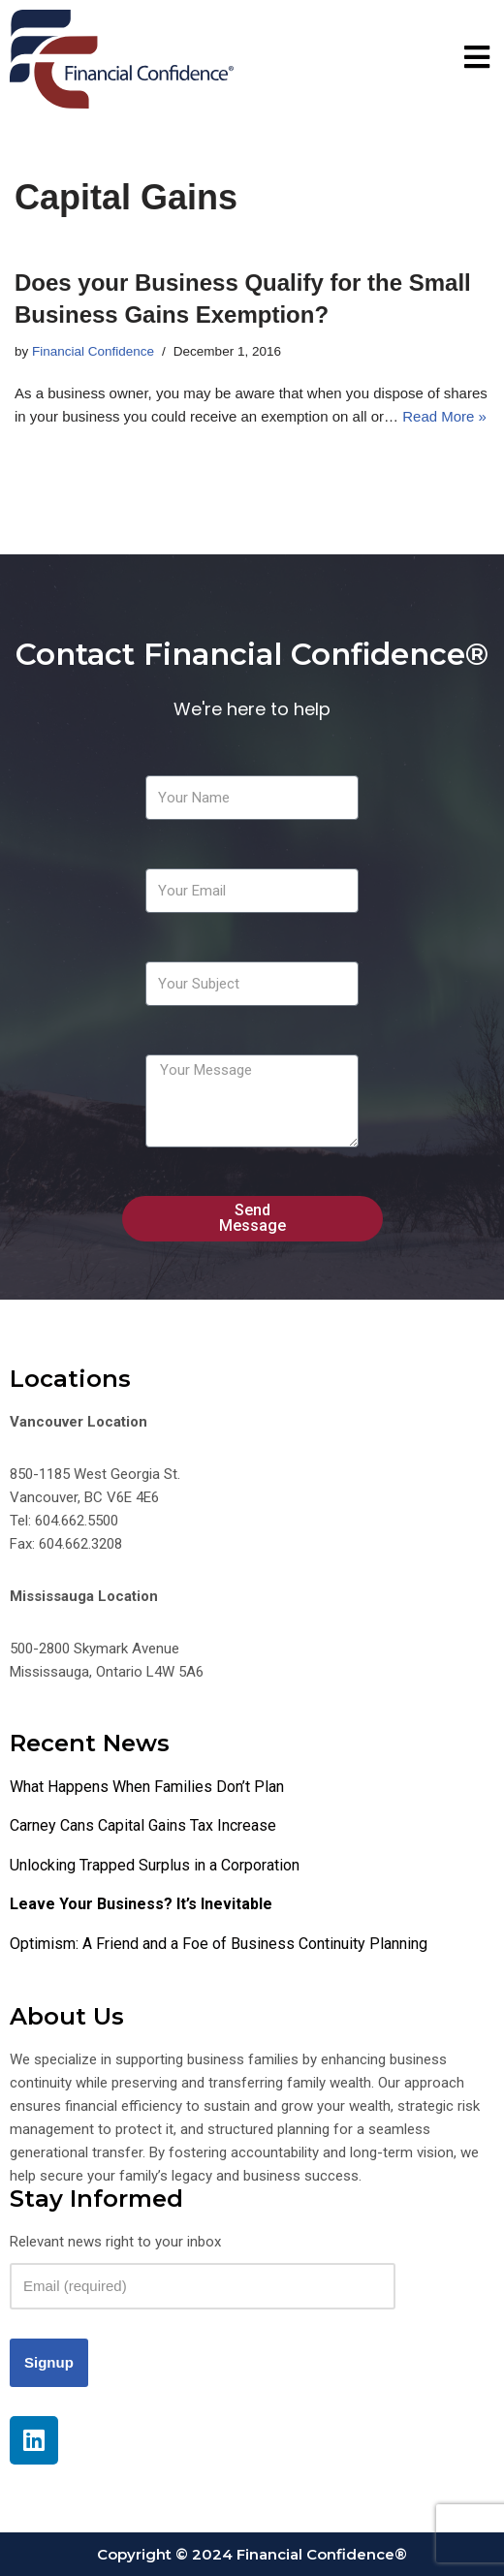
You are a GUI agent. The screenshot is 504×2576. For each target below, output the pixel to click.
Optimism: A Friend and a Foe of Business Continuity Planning (218, 1943)
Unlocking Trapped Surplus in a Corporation (154, 1865)
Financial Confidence (93, 351)
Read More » (444, 416)
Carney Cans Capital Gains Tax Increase (143, 1825)
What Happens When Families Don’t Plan (147, 1786)
